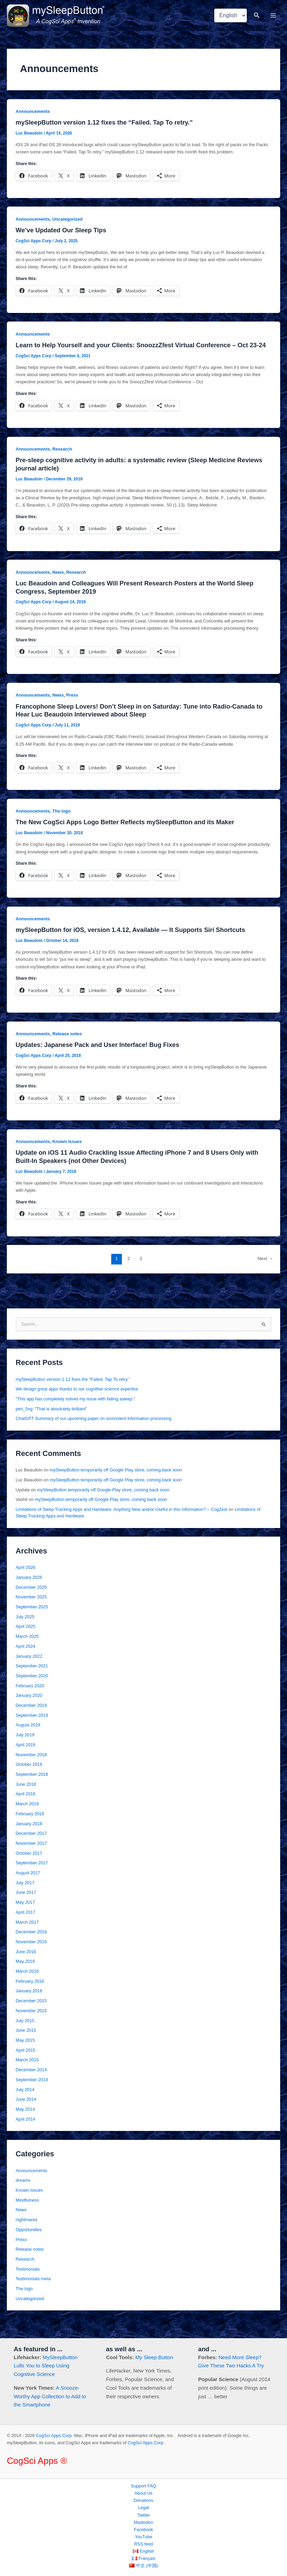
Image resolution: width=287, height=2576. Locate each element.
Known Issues (67, 1158)
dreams (23, 2197)
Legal (143, 2507)
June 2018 (26, 1801)
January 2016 (29, 2007)
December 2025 (31, 1604)
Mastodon (143, 2522)
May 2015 (25, 2057)
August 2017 (28, 1889)
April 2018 (25, 1810)
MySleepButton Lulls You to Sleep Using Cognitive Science (46, 2365)
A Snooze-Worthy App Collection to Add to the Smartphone (50, 2396)
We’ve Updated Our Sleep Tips (61, 246)
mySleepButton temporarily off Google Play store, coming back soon (116, 1486)
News (58, 589)
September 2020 (32, 1692)
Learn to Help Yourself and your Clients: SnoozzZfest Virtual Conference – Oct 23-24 (141, 361)
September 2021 (32, 1682)
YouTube (143, 2536)
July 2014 (25, 2106)
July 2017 (25, 1899)
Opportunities (29, 2246)
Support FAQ (143, 2486)
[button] (257, 24)
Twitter (143, 2515)
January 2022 (29, 1673)
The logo (62, 827)
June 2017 (26, 1909)
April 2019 (25, 1761)
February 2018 (30, 1830)
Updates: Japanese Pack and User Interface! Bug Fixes (97, 1061)
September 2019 (32, 1732)
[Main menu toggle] (273, 24)
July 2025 (25, 1633)
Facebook (143, 2529)
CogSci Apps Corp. (54, 2435)
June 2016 (26, 1968)
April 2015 (25, 2067)
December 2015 (31, 2017)
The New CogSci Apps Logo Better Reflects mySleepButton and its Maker (125, 838)
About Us (143, 2493)
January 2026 (29, 1594)
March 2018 (27, 1820)
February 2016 (30, 1998)
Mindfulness (27, 2216)
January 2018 (29, 1840)
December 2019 (31, 1722)
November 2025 (31, 1613)
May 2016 (25, 1978)
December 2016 (31, 1948)
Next (265, 1275)
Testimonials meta (33, 2295)
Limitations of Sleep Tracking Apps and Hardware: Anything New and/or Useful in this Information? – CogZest (122, 1526)
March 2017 (27, 1939)
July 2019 (25, 1751)
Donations (143, 2500)
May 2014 (25, 2126)
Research (62, 465)
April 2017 (25, 1929)
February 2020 (30, 1702)
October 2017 (29, 1870)
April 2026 (25, 1584)
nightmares (26, 2236)
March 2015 (27, 2076)
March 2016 (27, 1988)
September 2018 (32, 1791)
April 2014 (25, 2135)
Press (72, 712)
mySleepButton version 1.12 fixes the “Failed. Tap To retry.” (104, 139)
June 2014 (26, 2116)
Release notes (67, 1050)
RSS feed (143, 2543)
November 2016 (31, 1958)
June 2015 (26, 2047)
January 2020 (29, 1712)
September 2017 (32, 1879)
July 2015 (25, 2037)
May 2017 (25, 1919)
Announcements (33, 128)
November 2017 (31, 1860)
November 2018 (31, 1771)
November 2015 (31, 2027)
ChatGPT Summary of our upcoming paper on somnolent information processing (94, 1435)
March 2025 (27, 1653)
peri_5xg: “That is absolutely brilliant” (51, 1425)
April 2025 (25, 1643)
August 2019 (28, 1742)
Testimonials (28, 2285)
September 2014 (32, 2096)
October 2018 (29, 1781)
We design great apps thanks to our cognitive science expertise (77, 1405)
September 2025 (32, 1623)
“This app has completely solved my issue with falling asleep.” (75, 1415)
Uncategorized (68, 235)
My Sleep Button (154, 2357)
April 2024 (25, 1663)
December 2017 (31, 1850)
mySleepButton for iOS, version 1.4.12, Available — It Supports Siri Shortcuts (130, 946)
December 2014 (31, 2086)
